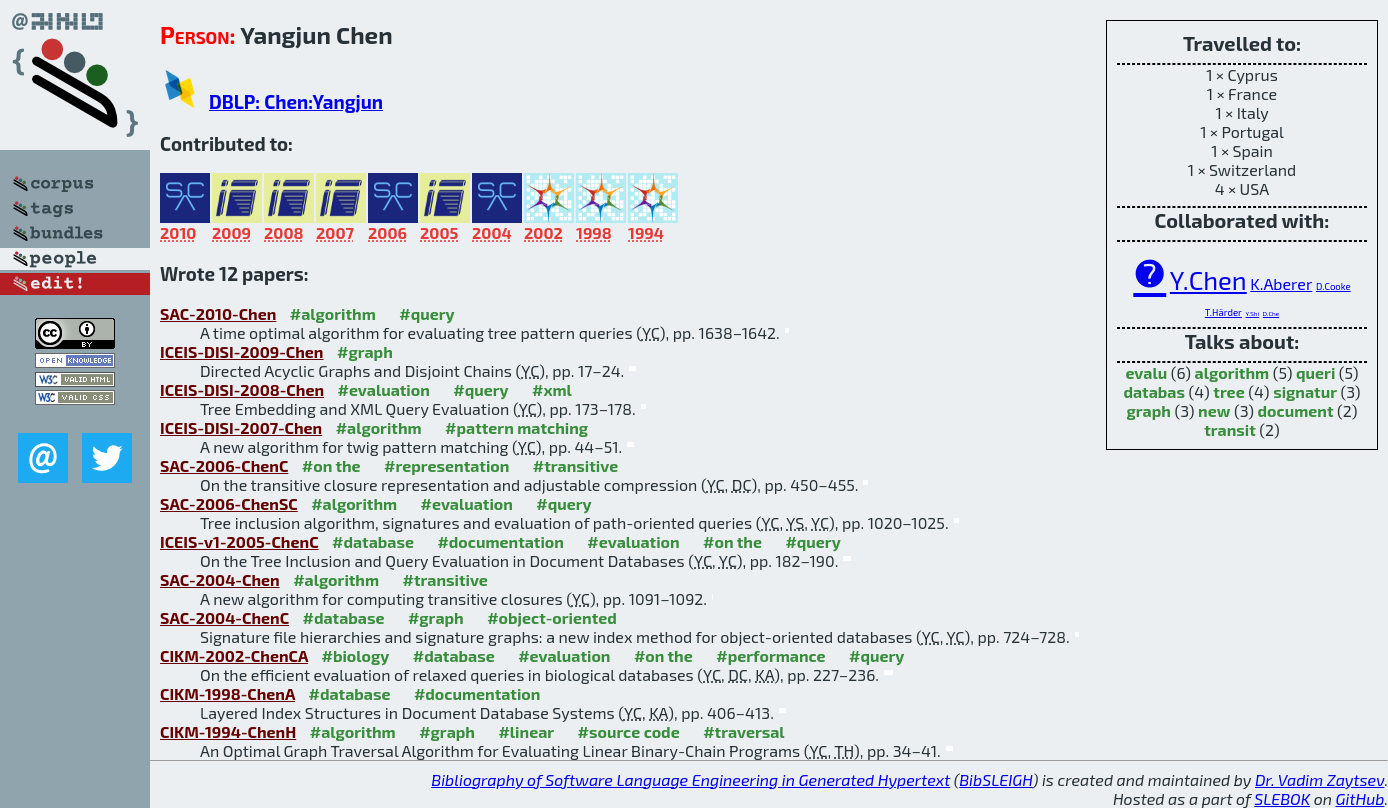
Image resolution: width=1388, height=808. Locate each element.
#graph (365, 351)
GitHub (1360, 798)
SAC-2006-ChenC (224, 465)
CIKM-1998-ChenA (227, 693)
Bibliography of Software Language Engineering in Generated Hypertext (690, 779)
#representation (446, 465)
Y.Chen (1208, 279)
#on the (331, 465)
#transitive (575, 465)
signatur (1305, 391)
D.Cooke (1333, 286)
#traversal (743, 731)
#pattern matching (516, 427)
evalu (1146, 372)
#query (426, 313)
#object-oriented (552, 617)
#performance (770, 655)
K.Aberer (1281, 283)
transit (1230, 429)
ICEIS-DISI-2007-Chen (241, 427)
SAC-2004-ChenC (224, 617)
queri (1315, 372)
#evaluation (384, 389)
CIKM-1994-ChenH (228, 731)
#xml (552, 389)
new (1214, 410)
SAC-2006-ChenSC (229, 503)
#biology (355, 655)
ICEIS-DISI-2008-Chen (242, 389)
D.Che (1271, 313)
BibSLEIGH (995, 779)
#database (373, 541)
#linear (526, 731)
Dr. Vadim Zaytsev (1319, 779)
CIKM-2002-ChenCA (234, 655)
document (1296, 410)
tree (1228, 391)
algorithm (1232, 372)
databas (1153, 391)
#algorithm (333, 313)
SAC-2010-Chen (218, 313)
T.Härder (1223, 312)
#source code (629, 731)
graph (1149, 410)
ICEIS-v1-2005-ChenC (239, 541)
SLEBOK (1282, 798)
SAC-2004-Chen (220, 579)
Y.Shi (1253, 313)
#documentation (500, 541)
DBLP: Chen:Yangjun (296, 101)
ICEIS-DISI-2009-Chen (242, 351)
